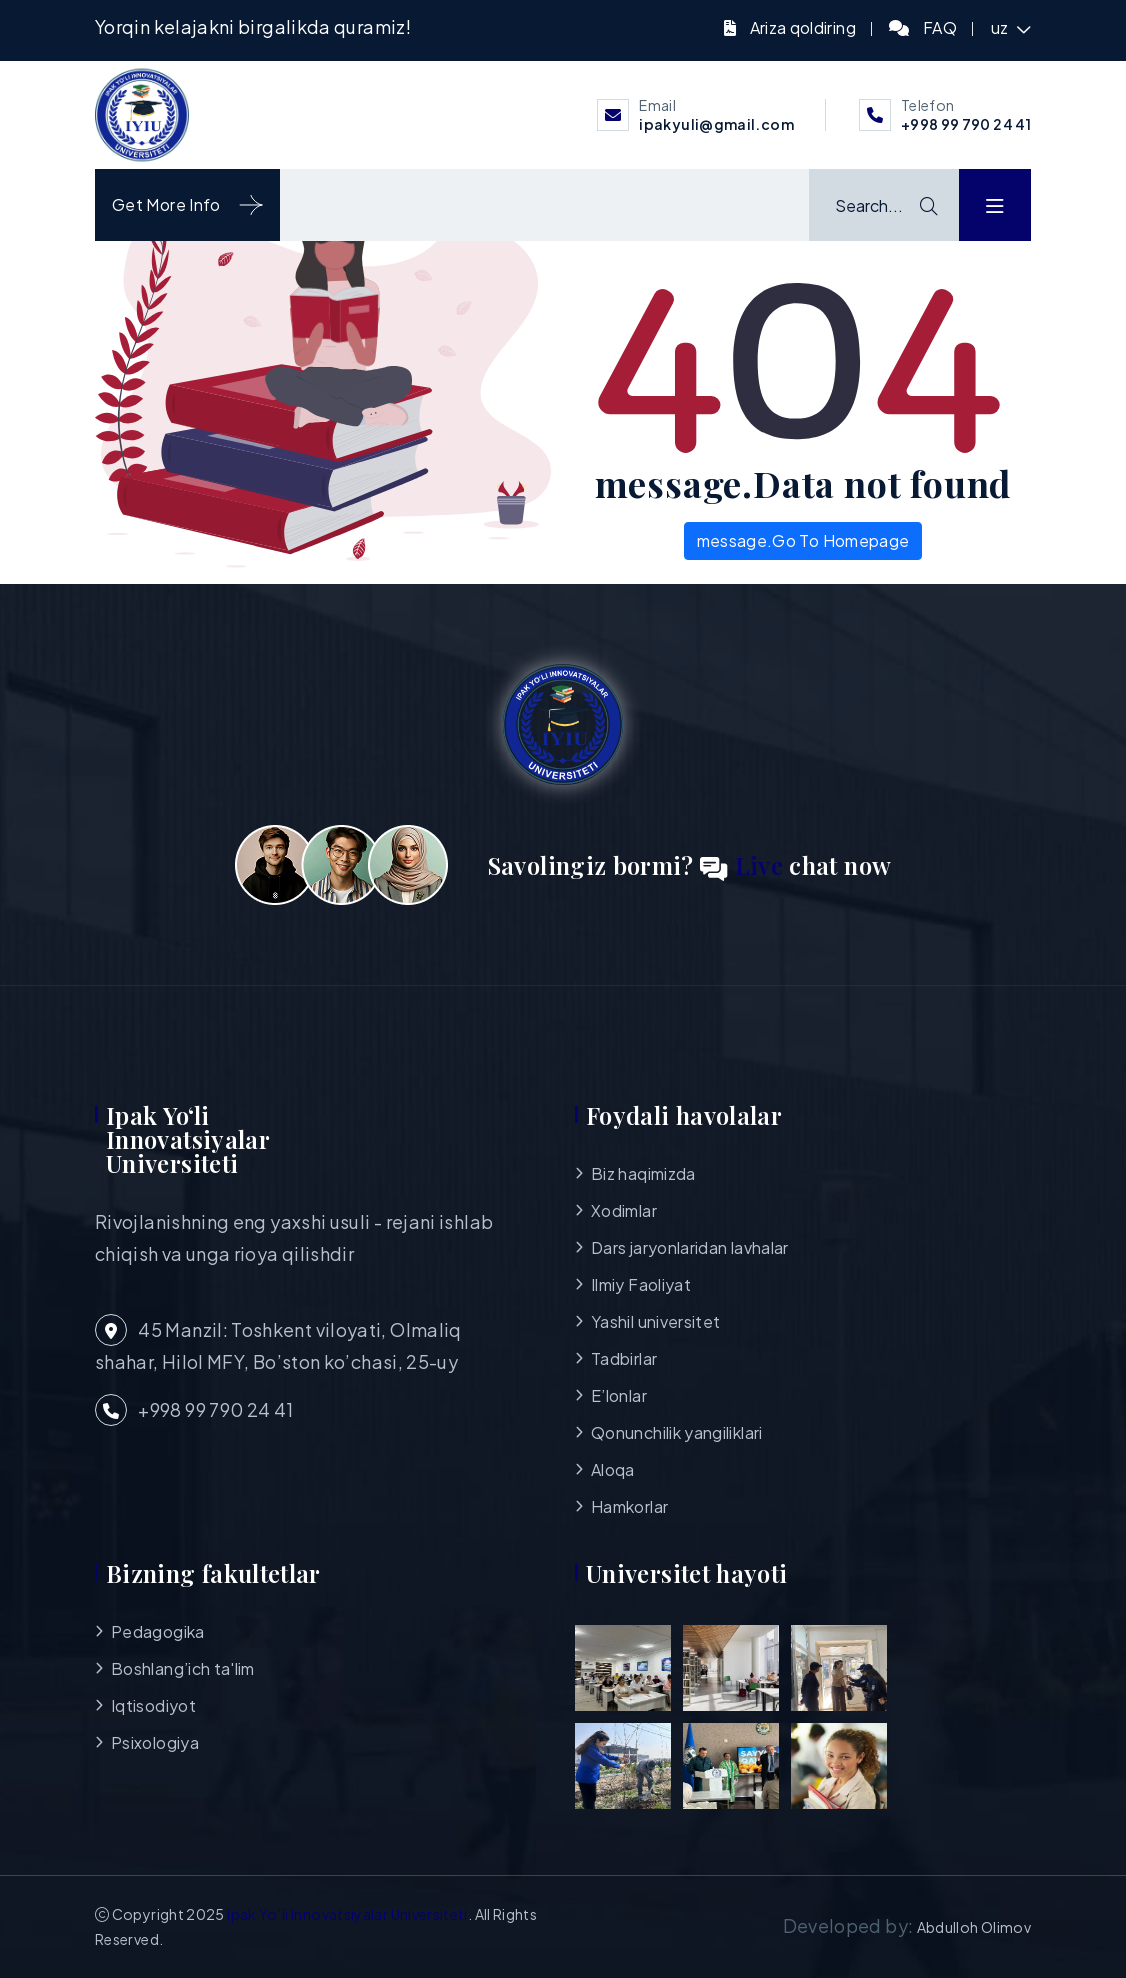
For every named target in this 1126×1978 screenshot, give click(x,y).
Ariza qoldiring (803, 27)
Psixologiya (155, 1742)
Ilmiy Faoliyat (641, 1284)
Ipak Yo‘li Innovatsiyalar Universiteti (347, 1914)
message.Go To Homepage (803, 540)
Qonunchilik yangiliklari (677, 1432)
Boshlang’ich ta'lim (183, 1668)
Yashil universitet (655, 1321)
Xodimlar (624, 1210)
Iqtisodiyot (153, 1705)
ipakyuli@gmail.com (716, 124)
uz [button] (1001, 27)
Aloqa (613, 1469)
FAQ (940, 27)
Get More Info (187, 205)
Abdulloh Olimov (974, 1927)
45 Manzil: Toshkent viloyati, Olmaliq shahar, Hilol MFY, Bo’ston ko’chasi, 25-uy (278, 1343)
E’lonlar (619, 1395)
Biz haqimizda (643, 1173)
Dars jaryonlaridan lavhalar (690, 1247)
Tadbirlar (624, 1358)
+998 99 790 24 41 (966, 124)
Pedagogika (158, 1631)
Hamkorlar (629, 1506)
